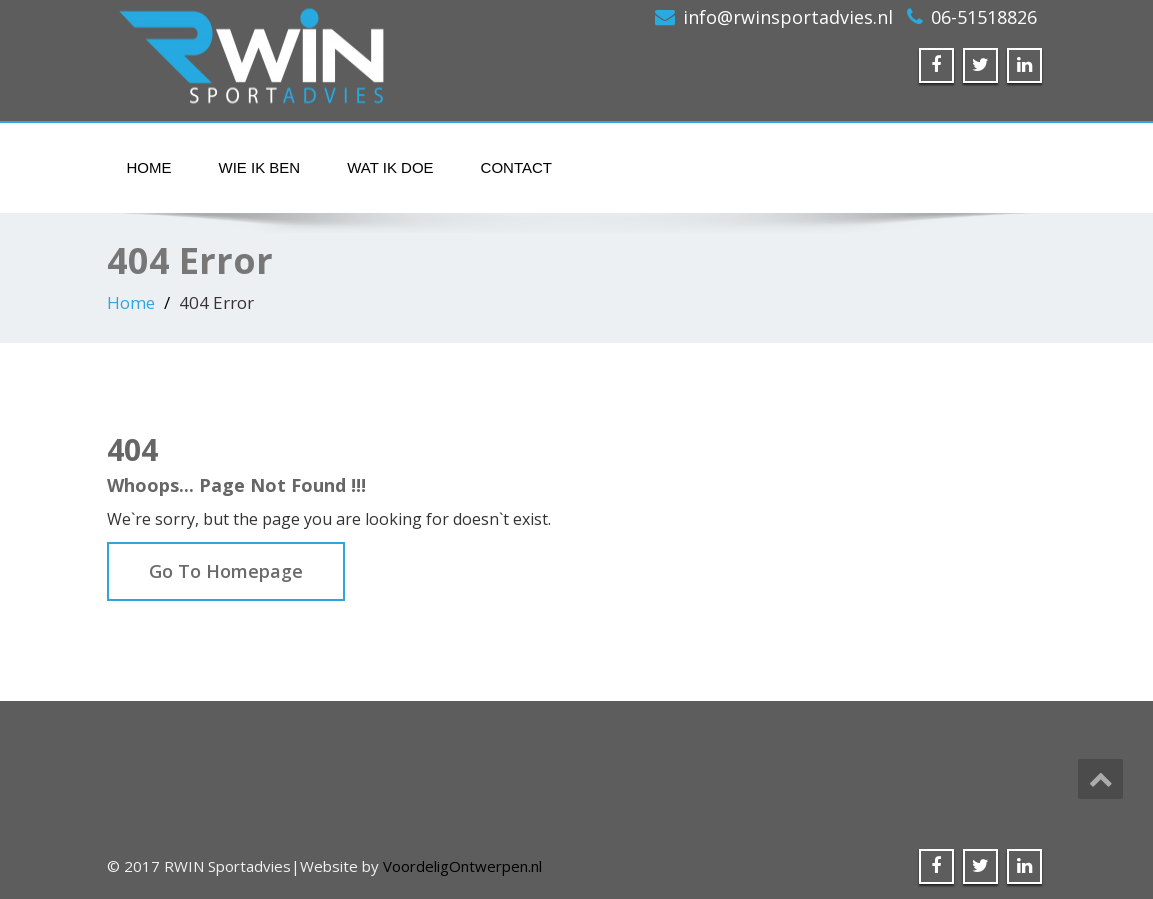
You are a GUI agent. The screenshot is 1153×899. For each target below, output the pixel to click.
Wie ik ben (260, 167)
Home (149, 167)
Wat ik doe (390, 167)
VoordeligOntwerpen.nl (462, 866)
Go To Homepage (226, 571)
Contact (516, 167)
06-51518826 (984, 17)
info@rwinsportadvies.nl (788, 17)
